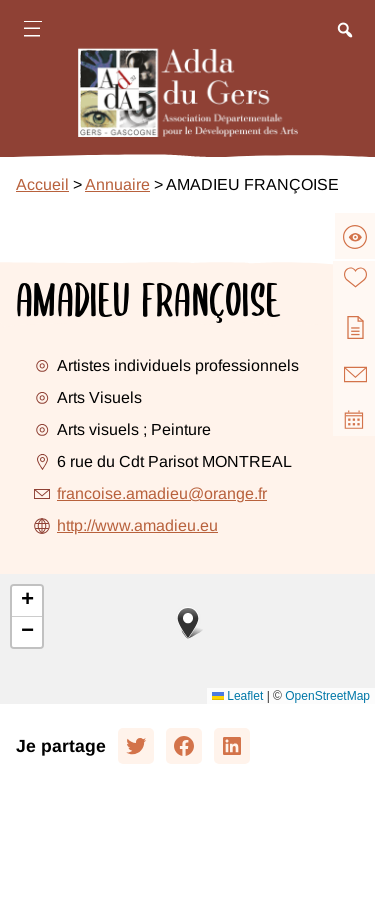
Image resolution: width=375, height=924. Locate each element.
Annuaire (117, 184)
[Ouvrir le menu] (32, 32)
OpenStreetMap (327, 696)
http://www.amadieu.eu (137, 525)
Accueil (42, 184)
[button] (188, 623)
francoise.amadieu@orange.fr (162, 493)
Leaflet (237, 696)
